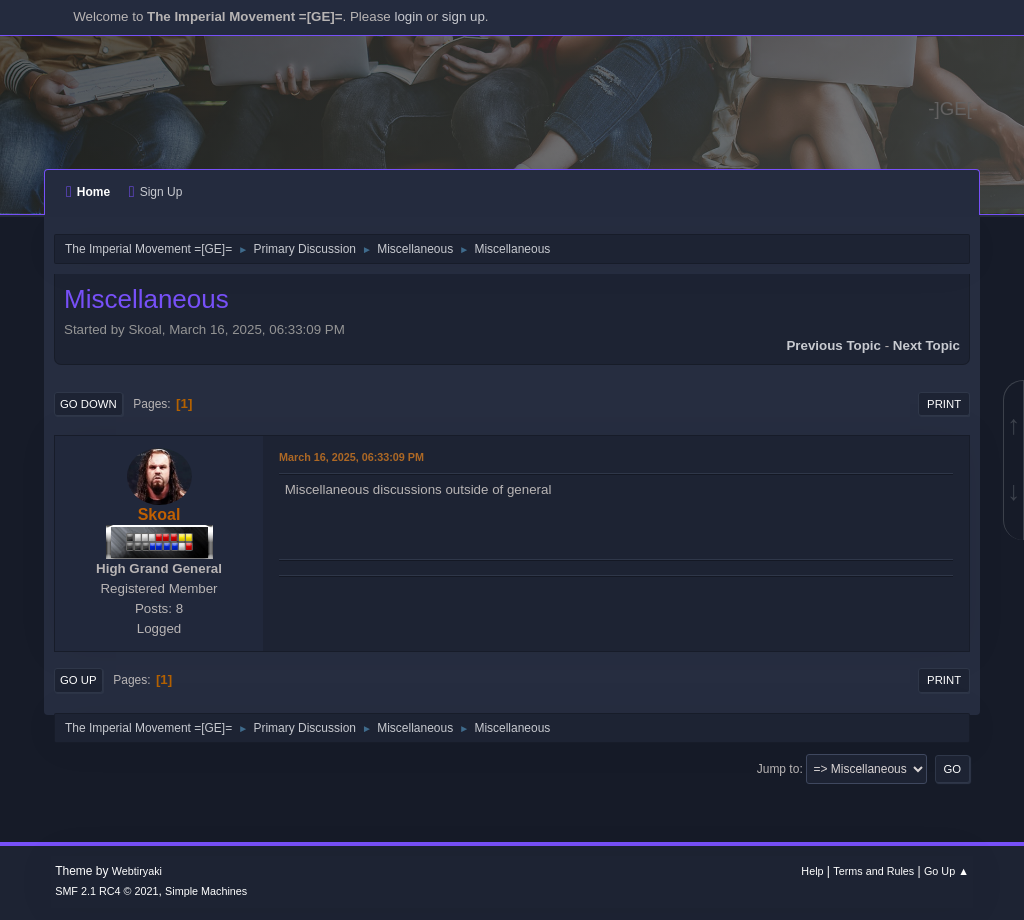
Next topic (926, 345)
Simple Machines (206, 891)
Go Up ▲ (946, 871)
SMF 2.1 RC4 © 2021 (106, 891)
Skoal (159, 514)
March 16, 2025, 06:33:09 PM (351, 457)
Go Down (88, 404)
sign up (463, 16)
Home (88, 192)
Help (812, 871)
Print (944, 404)
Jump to (778, 769)
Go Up (78, 680)
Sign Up (155, 192)
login (408, 16)
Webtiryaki (137, 871)
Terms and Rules (873, 871)
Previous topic (833, 345)
